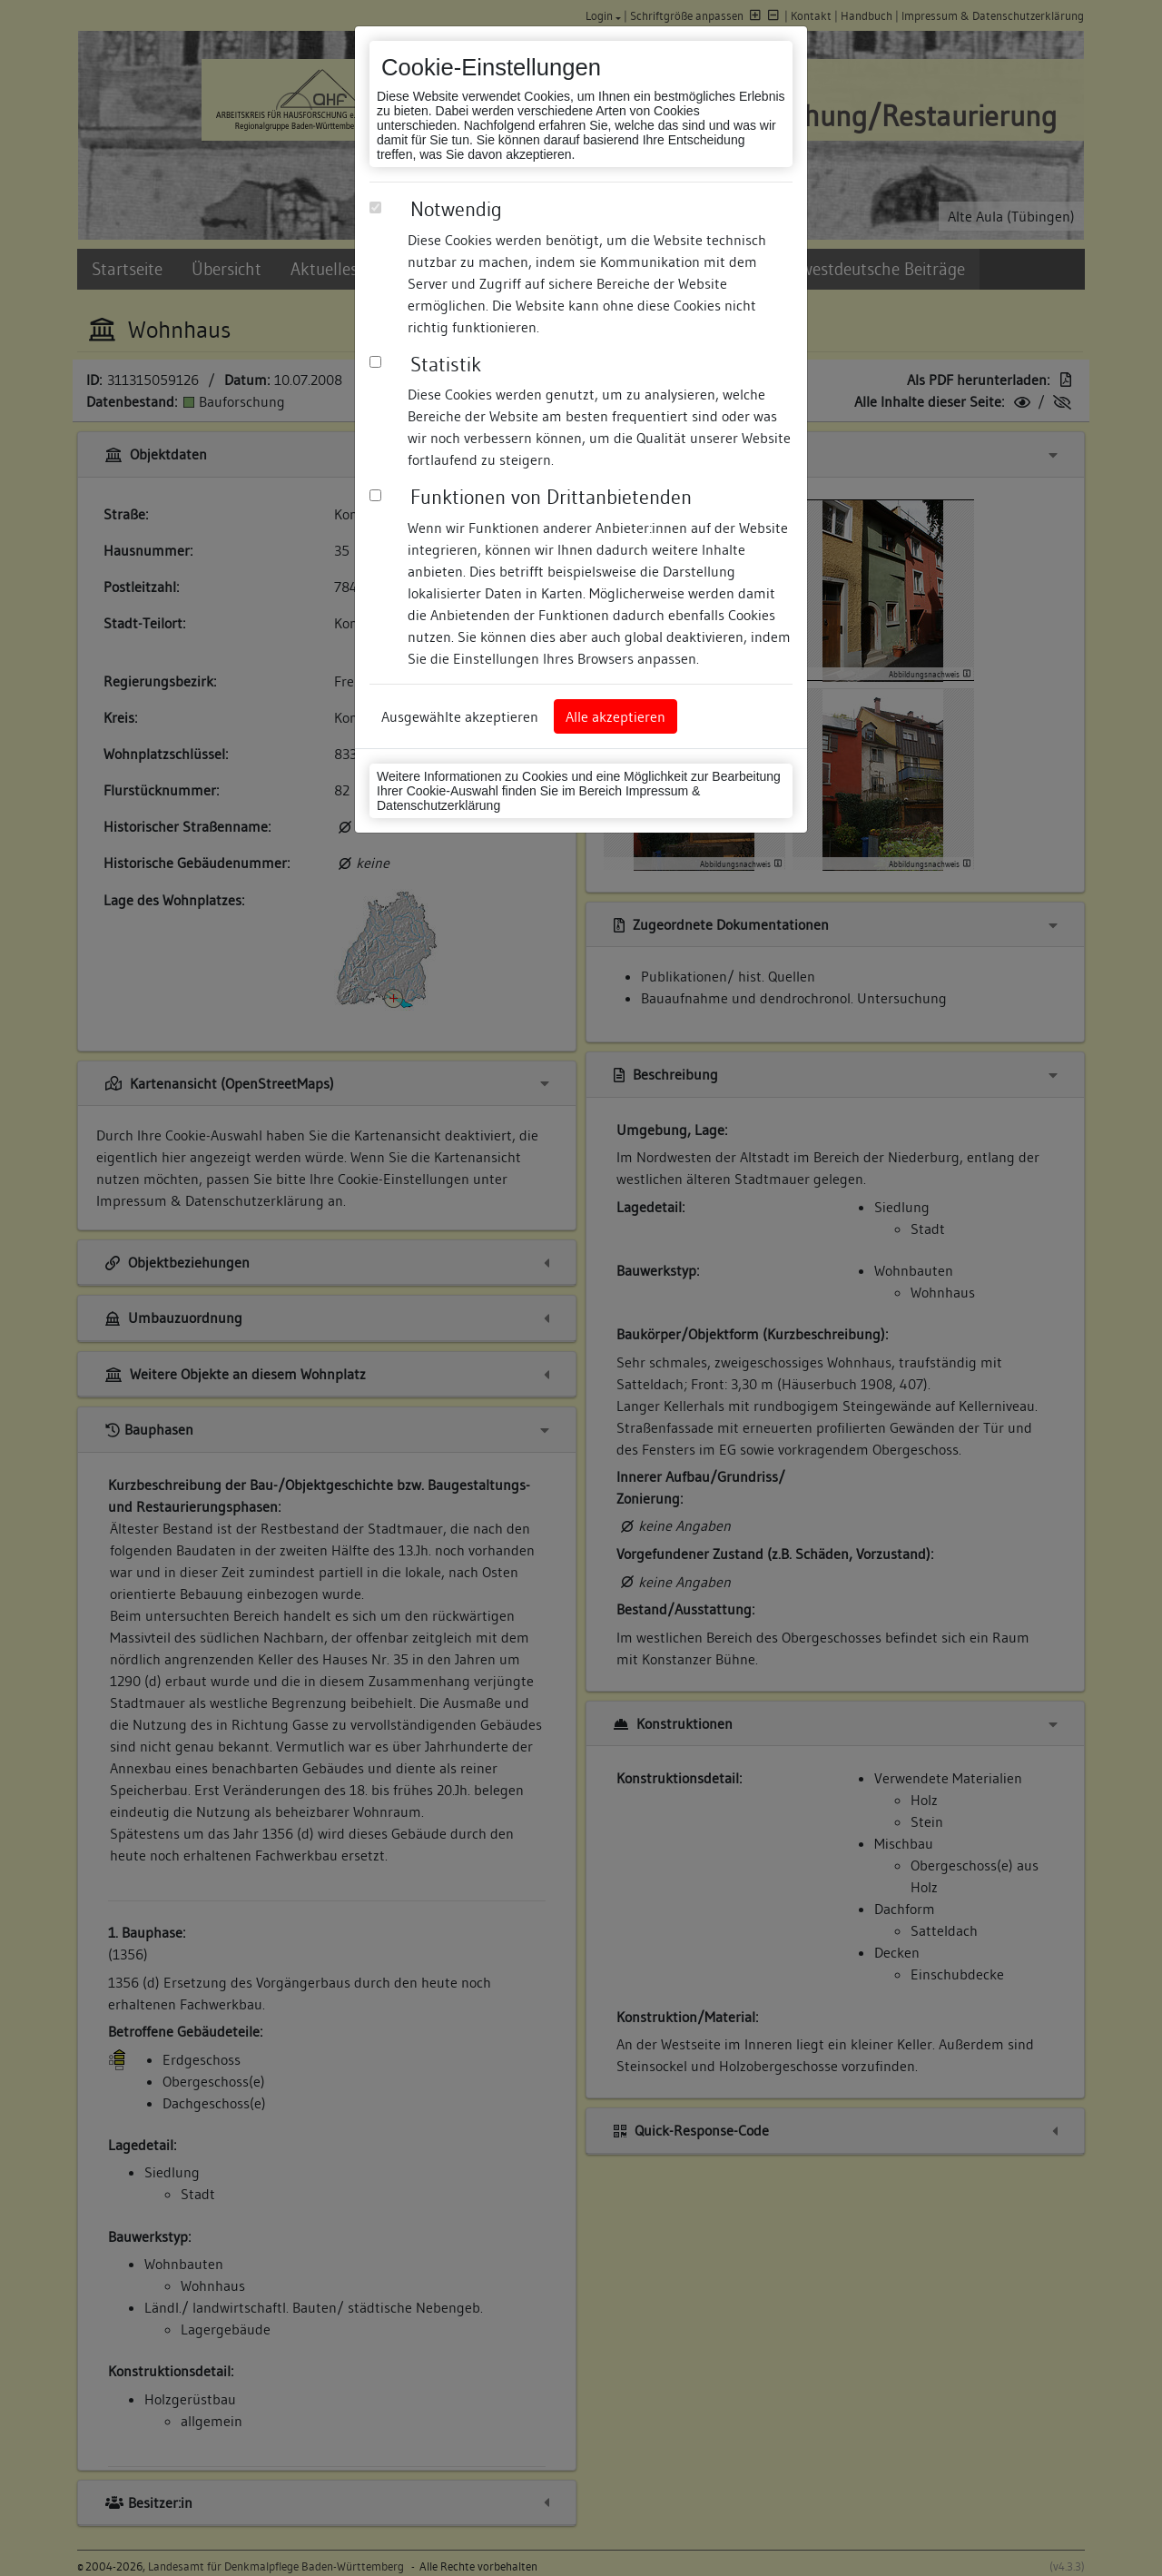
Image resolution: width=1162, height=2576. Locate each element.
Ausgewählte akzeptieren (459, 716)
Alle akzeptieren (615, 716)
